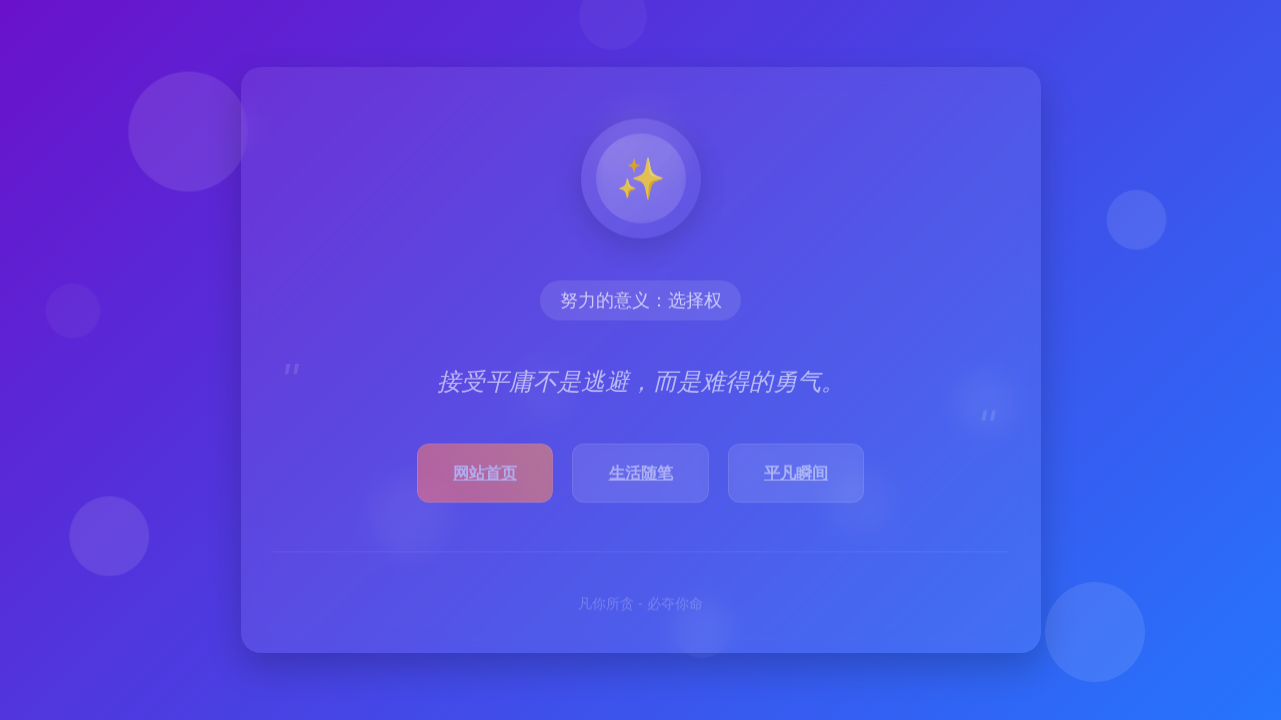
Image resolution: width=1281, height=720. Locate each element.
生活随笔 (641, 475)
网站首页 (485, 475)
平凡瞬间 (796, 475)
